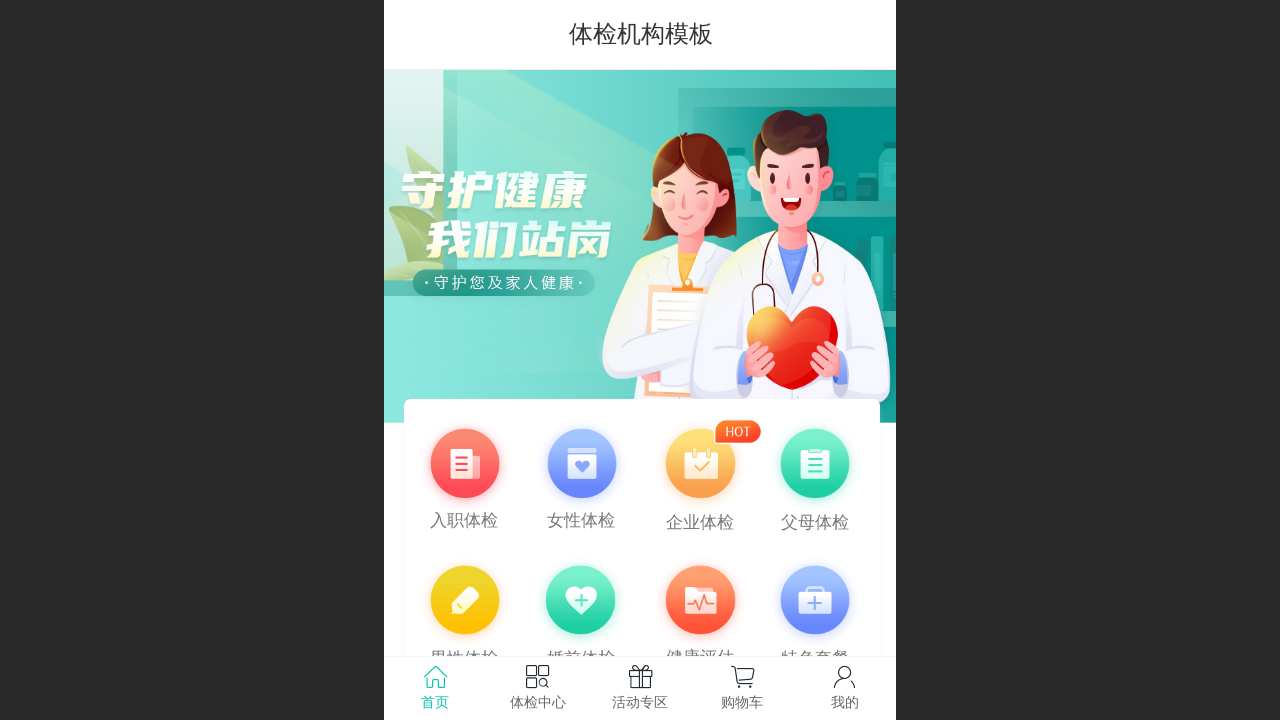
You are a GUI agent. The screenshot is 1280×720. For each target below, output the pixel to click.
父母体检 (815, 522)
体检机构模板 (641, 33)
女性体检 (581, 520)
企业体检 (700, 522)
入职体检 (464, 520)
